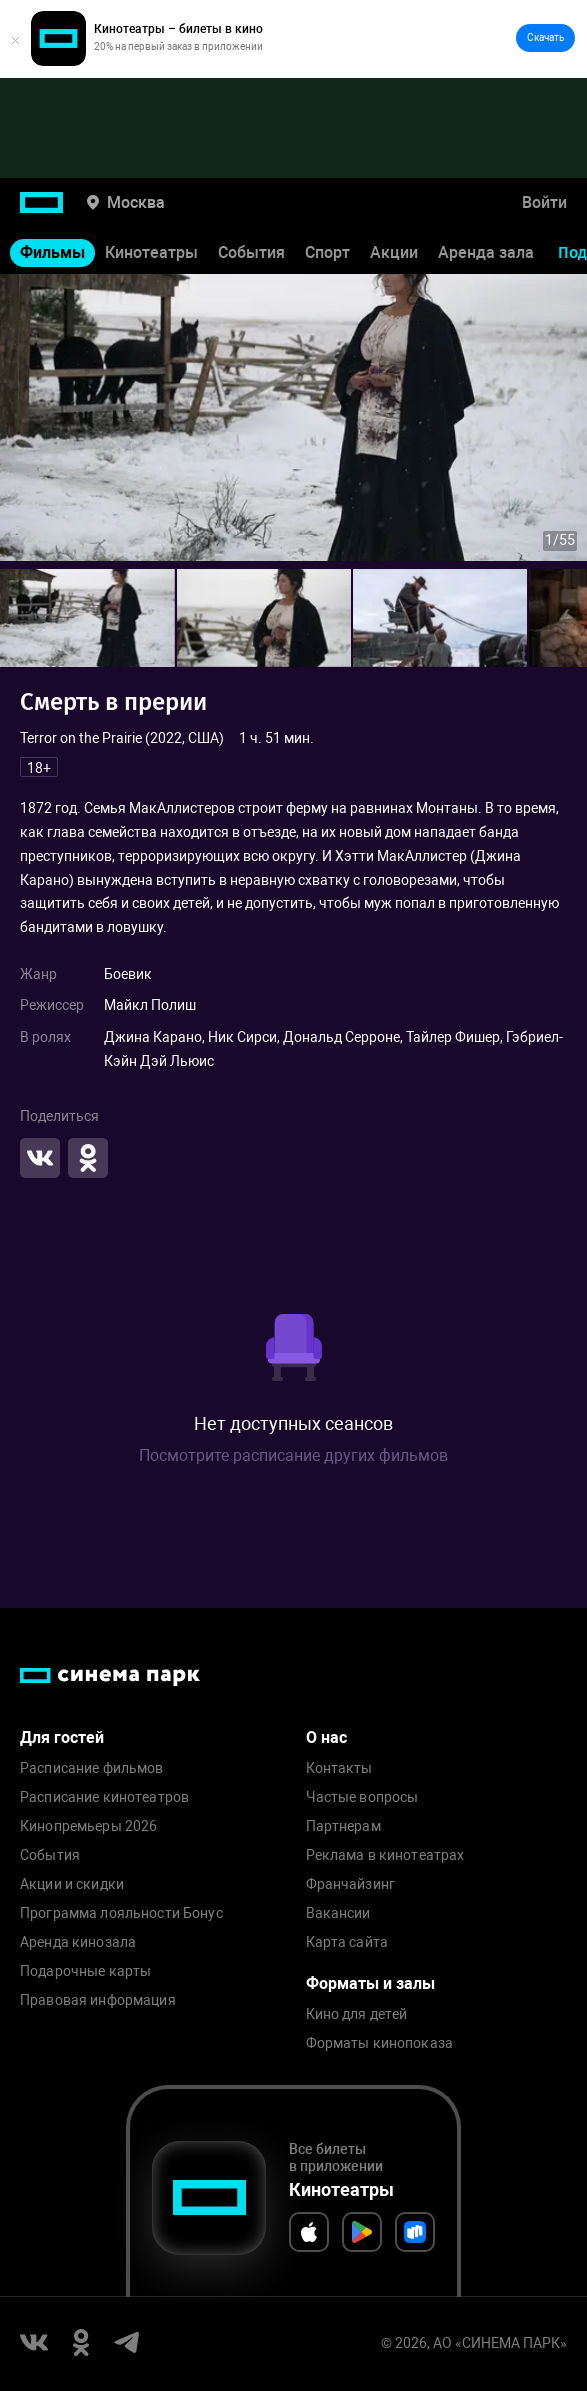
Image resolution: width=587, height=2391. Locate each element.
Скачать (545, 37)
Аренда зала (486, 252)
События (251, 252)
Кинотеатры (151, 252)
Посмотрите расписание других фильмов (293, 1455)
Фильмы (52, 252)
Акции (394, 252)
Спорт (327, 252)
